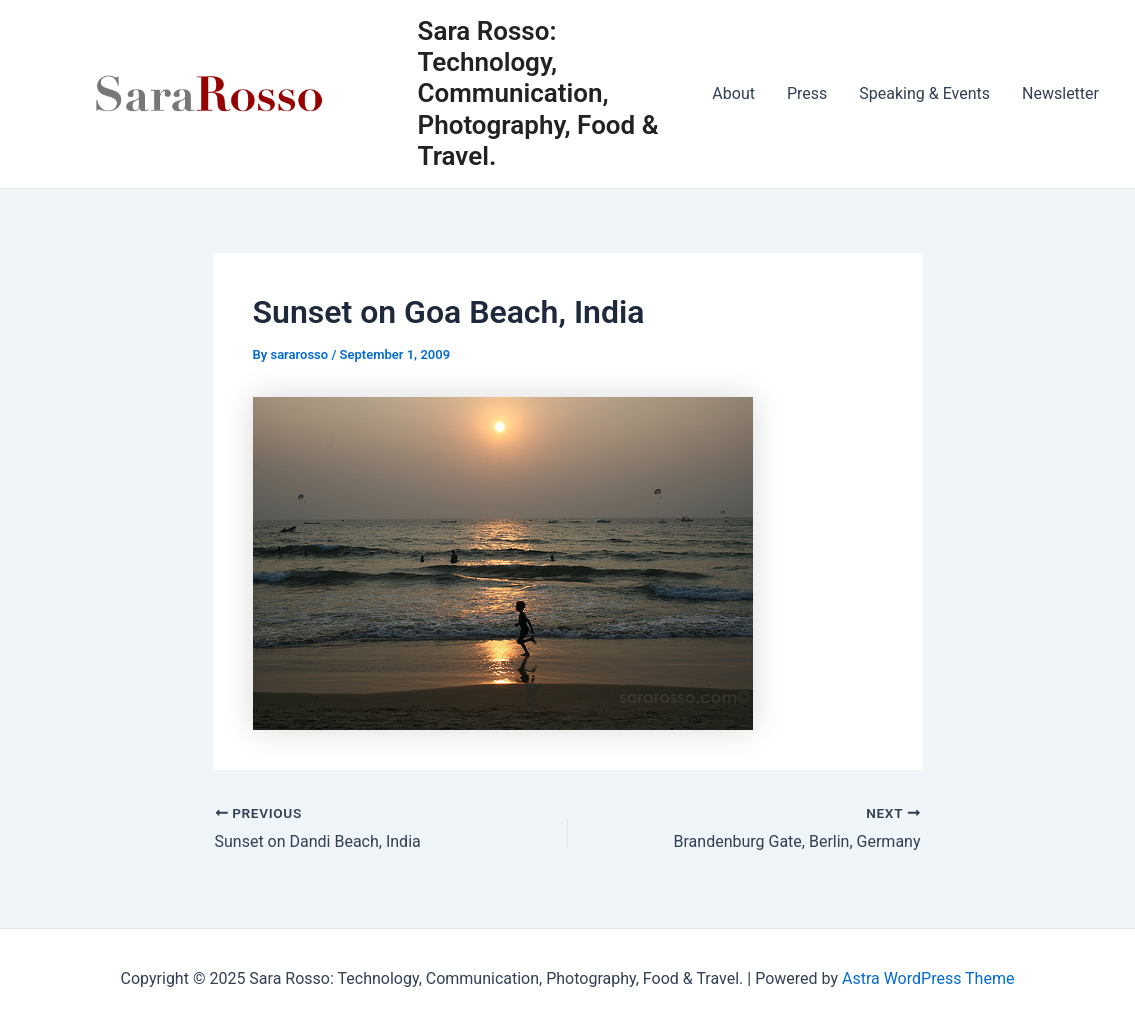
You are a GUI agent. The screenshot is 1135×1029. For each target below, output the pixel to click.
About (733, 93)
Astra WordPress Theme (928, 978)
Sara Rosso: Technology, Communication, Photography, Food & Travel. (538, 93)
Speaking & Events (924, 93)
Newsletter (1060, 93)
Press (807, 93)
